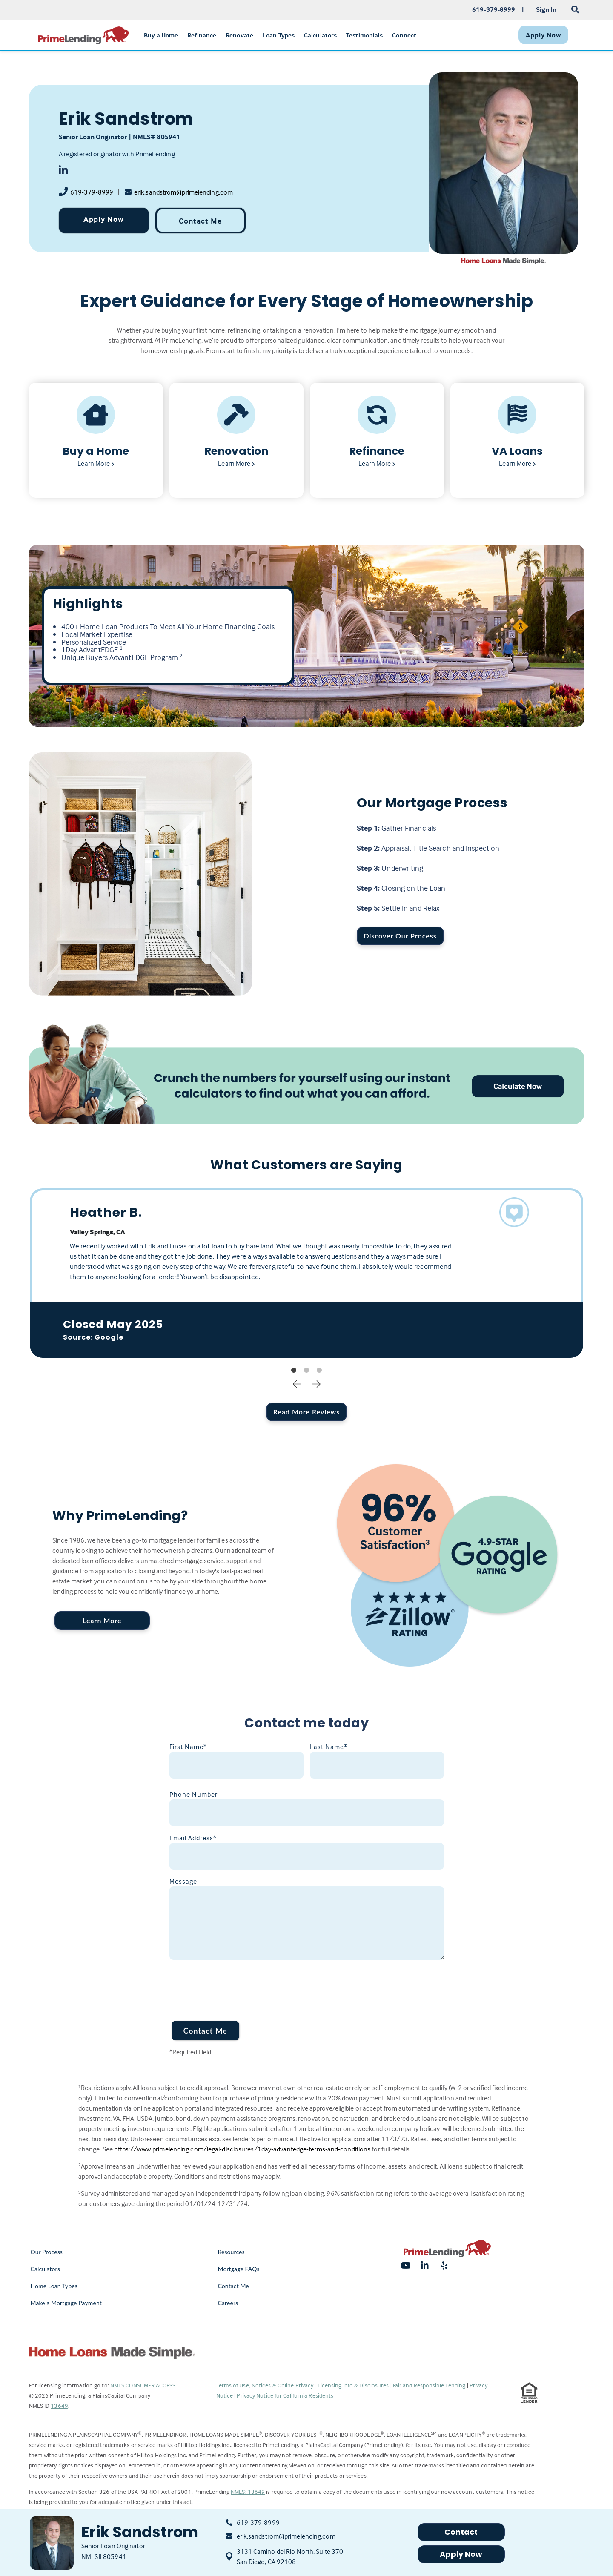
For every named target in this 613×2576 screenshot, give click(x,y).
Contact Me (200, 221)
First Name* (188, 1746)
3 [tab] (319, 1370)
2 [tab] (306, 1370)
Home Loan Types (54, 2285)
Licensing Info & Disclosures (354, 2385)
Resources (231, 2251)
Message (183, 1881)
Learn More (102, 1620)
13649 (59, 2405)
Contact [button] (461, 2532)
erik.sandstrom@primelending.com (183, 192)
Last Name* (328, 1746)
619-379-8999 (91, 192)
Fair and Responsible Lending (430, 2385)
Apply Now (103, 219)
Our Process (47, 2251)
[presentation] (234, 1985)
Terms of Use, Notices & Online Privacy (265, 2385)
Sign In (546, 9)
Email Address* (193, 1837)
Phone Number (193, 1794)
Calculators (45, 2268)
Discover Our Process (400, 936)
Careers (228, 2302)
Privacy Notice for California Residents (286, 2395)
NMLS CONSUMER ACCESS (142, 2385)
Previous (297, 1383)
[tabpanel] (306, 1273)
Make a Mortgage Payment (66, 2302)
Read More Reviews (306, 1412)
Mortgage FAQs (239, 2268)
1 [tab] (293, 1370)
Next (316, 1383)
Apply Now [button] (461, 2554)
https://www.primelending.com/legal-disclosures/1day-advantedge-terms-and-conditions (242, 2149)
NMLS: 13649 (248, 2491)
